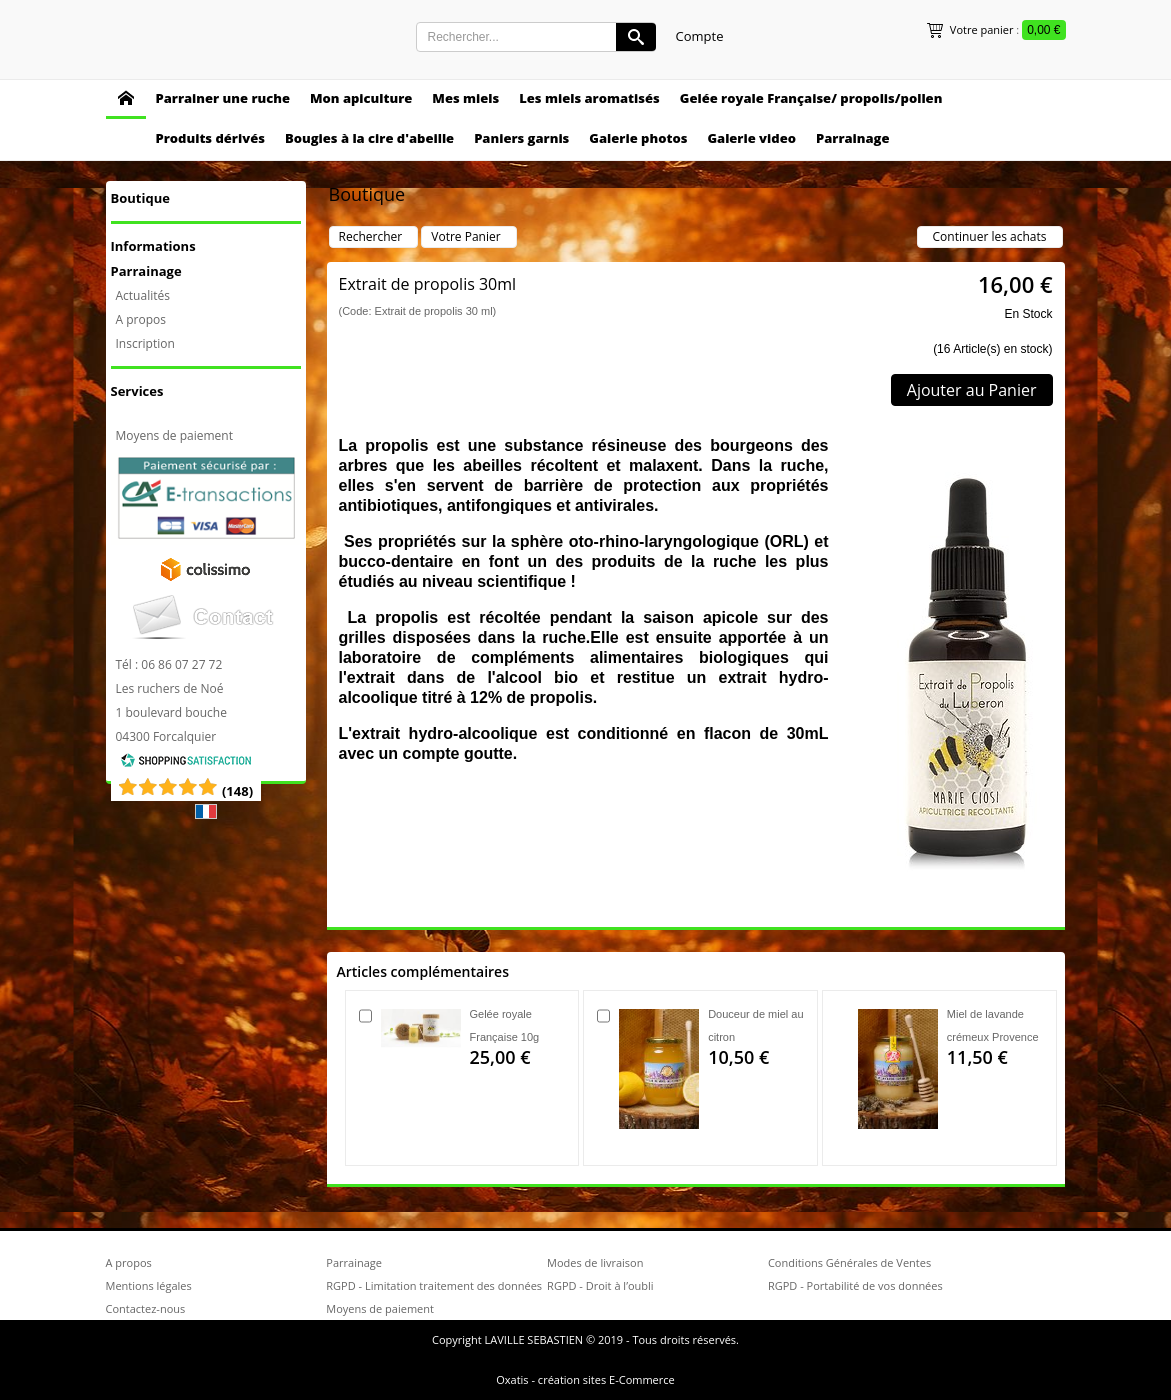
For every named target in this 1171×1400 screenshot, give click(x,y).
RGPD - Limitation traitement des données (434, 1285)
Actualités (143, 295)
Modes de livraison (595, 1262)
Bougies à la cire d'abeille (369, 138)
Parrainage (853, 138)
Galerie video (751, 138)
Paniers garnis (521, 138)
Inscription (145, 343)
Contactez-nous (146, 1308)
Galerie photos (638, 138)
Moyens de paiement (174, 435)
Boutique (140, 198)
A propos (141, 319)
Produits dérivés (210, 138)
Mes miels (465, 98)
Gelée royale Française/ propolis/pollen (811, 98)
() (237, 791)
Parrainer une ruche (223, 98)
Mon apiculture (361, 98)
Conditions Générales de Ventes (849, 1262)
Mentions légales (149, 1285)
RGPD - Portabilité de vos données (855, 1285)
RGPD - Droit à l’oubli (600, 1285)
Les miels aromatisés (589, 98)
